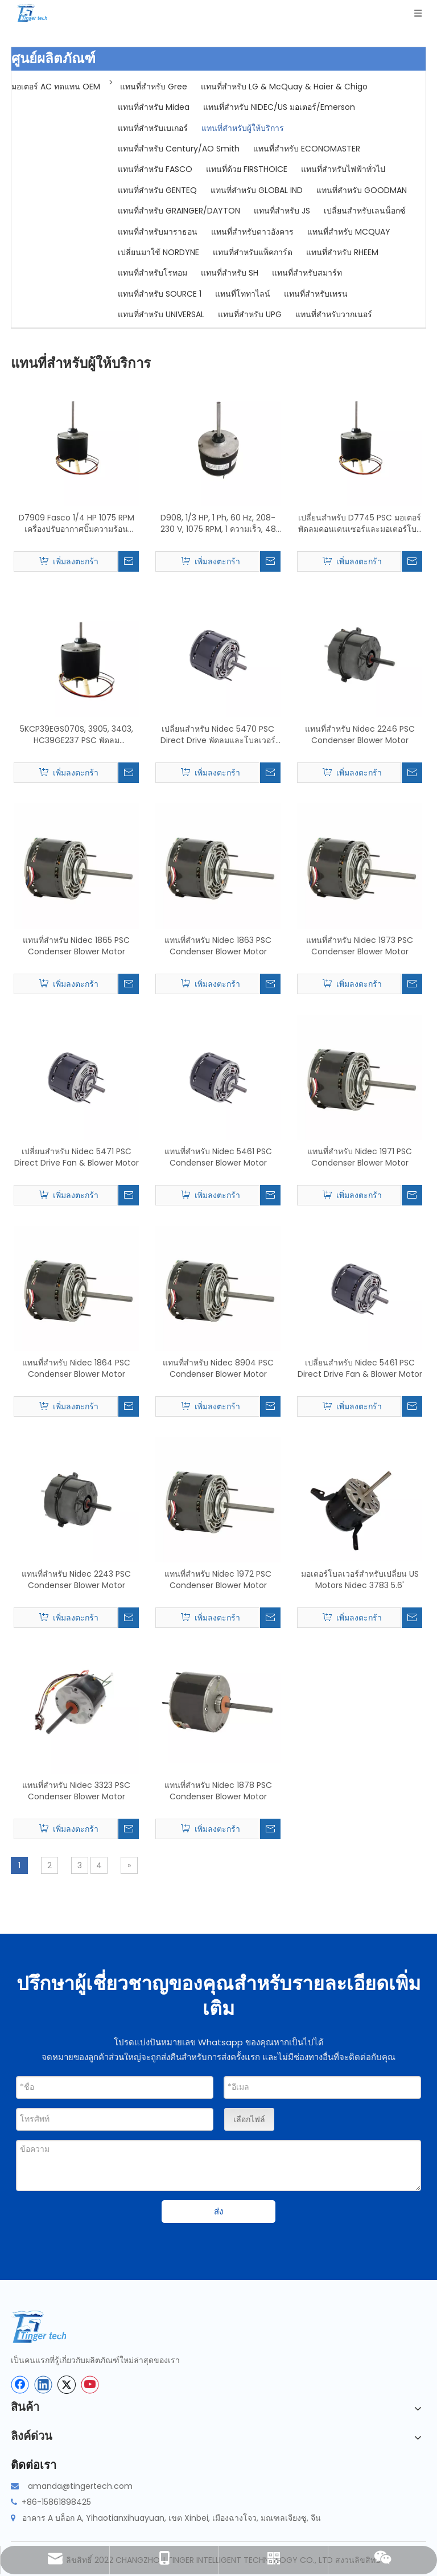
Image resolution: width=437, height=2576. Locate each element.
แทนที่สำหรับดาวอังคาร (252, 231)
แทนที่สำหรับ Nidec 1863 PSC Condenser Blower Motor (217, 945)
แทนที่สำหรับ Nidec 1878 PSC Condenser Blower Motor (218, 1790)
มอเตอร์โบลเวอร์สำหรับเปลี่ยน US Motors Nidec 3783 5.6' (360, 1579)
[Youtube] (90, 2385)
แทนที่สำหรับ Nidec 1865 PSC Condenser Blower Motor (76, 945)
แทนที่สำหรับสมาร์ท (307, 272)
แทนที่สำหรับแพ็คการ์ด (252, 252)
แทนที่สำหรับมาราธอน (157, 231)
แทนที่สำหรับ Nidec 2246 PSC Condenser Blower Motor (360, 734)
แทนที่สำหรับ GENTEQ (157, 190)
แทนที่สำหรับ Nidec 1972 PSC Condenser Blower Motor (217, 1579)
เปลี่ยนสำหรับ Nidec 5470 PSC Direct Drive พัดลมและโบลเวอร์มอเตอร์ (217, 734)
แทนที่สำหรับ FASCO (155, 169)
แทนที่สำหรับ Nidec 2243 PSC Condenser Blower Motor (76, 1579)
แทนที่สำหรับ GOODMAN (361, 190)
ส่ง (218, 2211)
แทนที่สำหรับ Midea (153, 107)
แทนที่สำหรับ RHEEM (342, 252)
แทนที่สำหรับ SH (229, 272)
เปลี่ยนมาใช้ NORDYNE (158, 252)
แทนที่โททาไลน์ (242, 294)
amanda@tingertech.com (80, 2486)
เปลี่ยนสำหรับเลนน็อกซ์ (365, 210)
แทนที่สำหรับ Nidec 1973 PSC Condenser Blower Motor (359, 945)
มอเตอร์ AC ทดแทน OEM (55, 86)
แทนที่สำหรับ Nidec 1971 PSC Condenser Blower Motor (359, 1157)
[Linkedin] (43, 2385)
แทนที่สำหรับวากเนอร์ (333, 314)
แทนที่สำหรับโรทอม (152, 272)
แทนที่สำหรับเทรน (316, 294)
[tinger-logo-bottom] (48, 2326)
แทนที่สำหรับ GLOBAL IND (257, 190)
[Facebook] (20, 2385)
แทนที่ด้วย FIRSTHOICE (246, 169)
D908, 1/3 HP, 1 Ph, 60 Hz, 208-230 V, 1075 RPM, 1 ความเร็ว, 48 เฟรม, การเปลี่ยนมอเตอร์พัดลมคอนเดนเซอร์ (218, 523)
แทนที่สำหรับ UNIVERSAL (161, 314)
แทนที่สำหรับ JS (282, 210)
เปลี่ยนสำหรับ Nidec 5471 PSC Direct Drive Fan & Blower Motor (76, 1157)
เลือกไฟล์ (249, 2119)
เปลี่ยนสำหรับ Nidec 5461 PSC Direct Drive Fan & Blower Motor (360, 1368)
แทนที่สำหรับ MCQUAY (348, 231)
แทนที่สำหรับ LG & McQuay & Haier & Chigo (284, 86)
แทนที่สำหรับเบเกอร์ (153, 128)
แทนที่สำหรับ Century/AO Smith (179, 148)
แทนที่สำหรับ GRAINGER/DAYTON (179, 210)
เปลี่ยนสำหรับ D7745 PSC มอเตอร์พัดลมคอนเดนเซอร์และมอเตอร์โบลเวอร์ (360, 523)
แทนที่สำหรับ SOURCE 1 (159, 294)
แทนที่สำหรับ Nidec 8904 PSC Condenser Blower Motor (218, 1368)
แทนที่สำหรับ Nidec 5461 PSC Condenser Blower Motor (218, 1157)
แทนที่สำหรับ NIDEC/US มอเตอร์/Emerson (279, 107)
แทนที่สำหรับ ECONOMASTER (306, 148)
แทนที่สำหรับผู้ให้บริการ (242, 128)
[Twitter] (66, 2385)
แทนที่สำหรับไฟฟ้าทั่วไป (343, 169)
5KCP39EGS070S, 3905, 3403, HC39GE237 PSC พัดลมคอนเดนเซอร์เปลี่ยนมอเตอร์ (76, 734)
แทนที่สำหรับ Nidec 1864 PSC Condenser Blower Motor (76, 1368)
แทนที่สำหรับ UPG (250, 314)
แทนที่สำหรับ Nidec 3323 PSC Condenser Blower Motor (76, 1790)
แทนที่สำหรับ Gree (153, 86)
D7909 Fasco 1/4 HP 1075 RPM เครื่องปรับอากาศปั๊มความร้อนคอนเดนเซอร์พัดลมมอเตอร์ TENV (76, 523)
